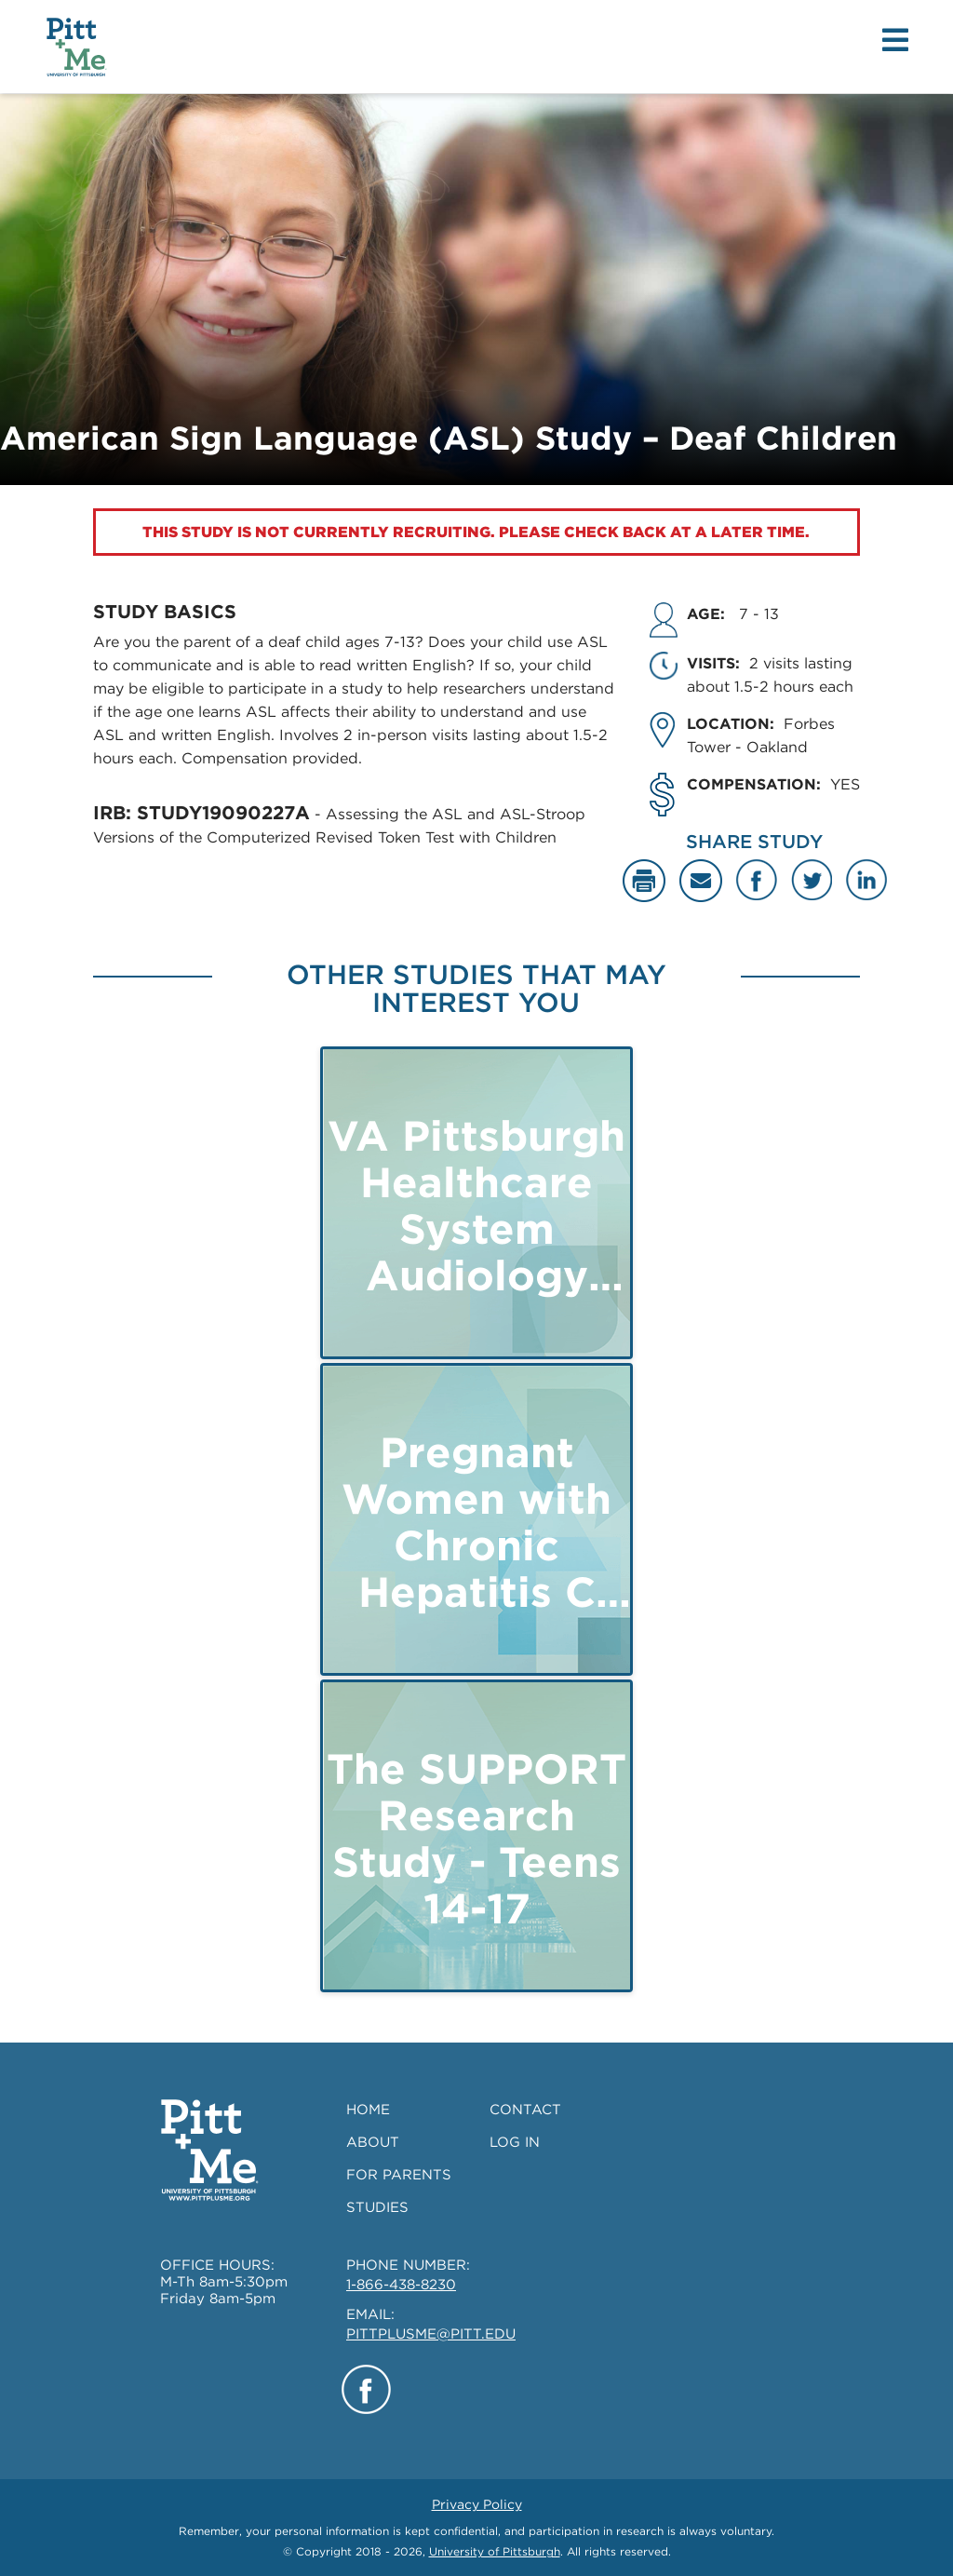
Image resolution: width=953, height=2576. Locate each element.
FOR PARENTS (398, 2174)
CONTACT (525, 2109)
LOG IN (515, 2142)
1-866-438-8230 (401, 2284)
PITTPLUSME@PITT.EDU (431, 2334)
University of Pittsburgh (494, 2551)
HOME (368, 2109)
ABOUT (372, 2142)
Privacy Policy (477, 2504)
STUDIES (377, 2207)
